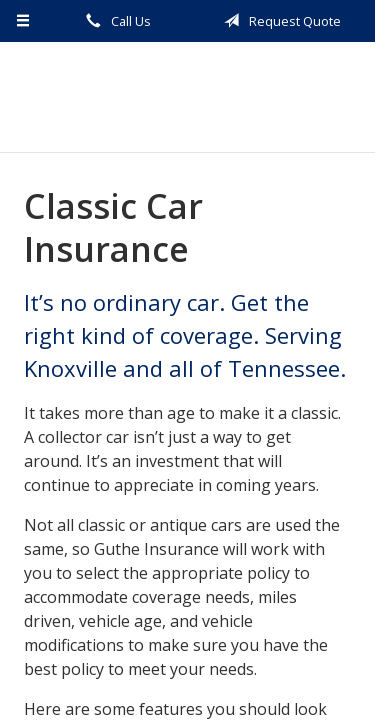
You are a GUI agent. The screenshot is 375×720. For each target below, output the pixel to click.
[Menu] (23, 21)
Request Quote (279, 21)
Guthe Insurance (187, 97)
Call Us (115, 21)
